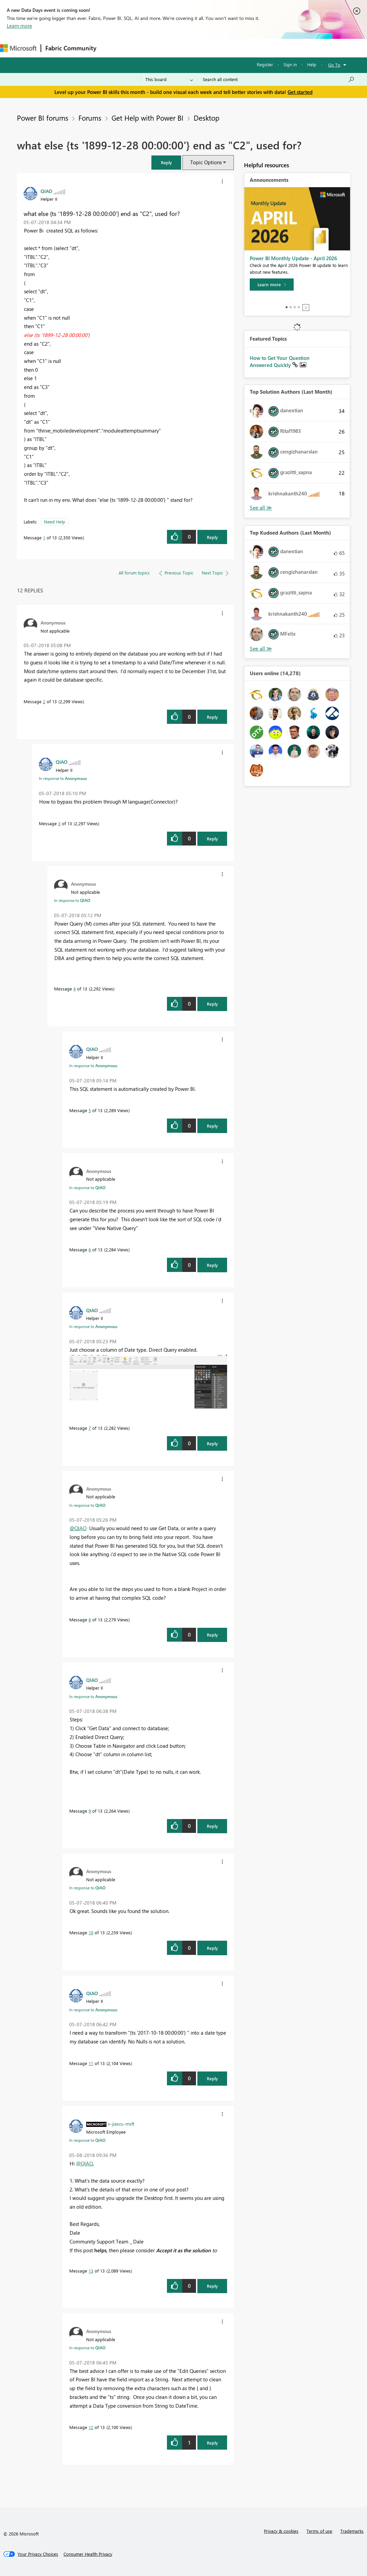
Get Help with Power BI (148, 117)
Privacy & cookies (281, 2531)
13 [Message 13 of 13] (91, 2271)
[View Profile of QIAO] (46, 191)
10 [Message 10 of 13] (91, 1932)
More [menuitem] (252, 48)
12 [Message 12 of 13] (91, 2427)
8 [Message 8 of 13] (90, 1619)
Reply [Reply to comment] (212, 717)
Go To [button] (334, 65)
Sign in (290, 64)
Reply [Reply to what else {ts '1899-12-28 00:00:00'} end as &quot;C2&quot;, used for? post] (212, 537)
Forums (111, 48)
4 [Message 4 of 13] (74, 988)
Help (311, 64)
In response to (63, 778)
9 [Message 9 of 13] (90, 1811)
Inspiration (141, 48)
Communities (199, 48)
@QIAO (78, 1528)
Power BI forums (42, 117)
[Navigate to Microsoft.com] (18, 48)
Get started (300, 92)
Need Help (54, 521)
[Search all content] (278, 79)
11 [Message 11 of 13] (91, 2063)
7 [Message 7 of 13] (90, 1428)
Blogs (229, 48)
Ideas (169, 48)
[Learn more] (272, 284)
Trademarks (352, 2531)
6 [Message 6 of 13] (90, 1249)
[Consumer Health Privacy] (88, 2554)
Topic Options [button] (206, 162)
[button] (166, 162)
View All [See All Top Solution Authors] (261, 508)
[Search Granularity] (169, 79)
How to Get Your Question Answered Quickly (280, 361)
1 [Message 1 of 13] (44, 537)
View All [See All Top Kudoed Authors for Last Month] (261, 649)
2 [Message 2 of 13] (44, 701)
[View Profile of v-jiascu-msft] (121, 2123)
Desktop (206, 117)
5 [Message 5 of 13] (90, 1110)
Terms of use (319, 2531)
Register (265, 64)
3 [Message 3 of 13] (59, 823)
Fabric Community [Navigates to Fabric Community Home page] (70, 48)
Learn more (19, 25)
